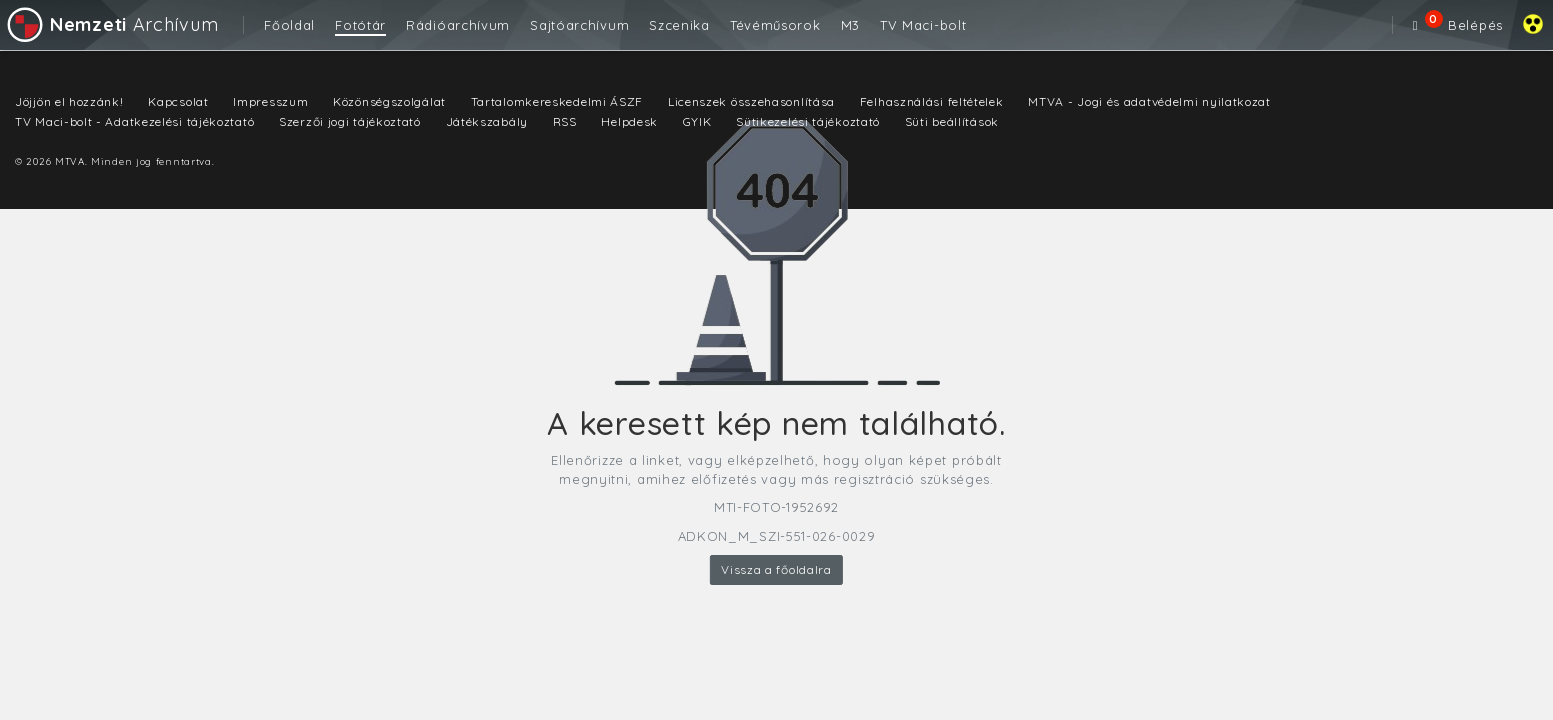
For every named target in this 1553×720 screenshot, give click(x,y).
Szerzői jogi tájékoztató (350, 121)
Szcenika (679, 25)
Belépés (1475, 25)
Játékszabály (487, 121)
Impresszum (270, 101)
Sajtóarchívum (579, 25)
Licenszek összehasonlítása (751, 101)
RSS (565, 121)
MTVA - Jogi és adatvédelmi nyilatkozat (1149, 101)
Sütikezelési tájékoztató (808, 121)
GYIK (697, 121)
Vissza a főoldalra (776, 569)
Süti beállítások (952, 121)
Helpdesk (629, 121)
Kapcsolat (178, 101)
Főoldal (289, 25)
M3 (850, 25)
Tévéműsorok (775, 25)
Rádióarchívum (458, 25)
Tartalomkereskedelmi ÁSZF (557, 101)
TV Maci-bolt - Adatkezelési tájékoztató (134, 121)
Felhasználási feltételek (932, 101)
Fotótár (360, 25)
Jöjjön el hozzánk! (69, 101)
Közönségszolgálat (389, 101)
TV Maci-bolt (923, 25)
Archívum (111, 24)
